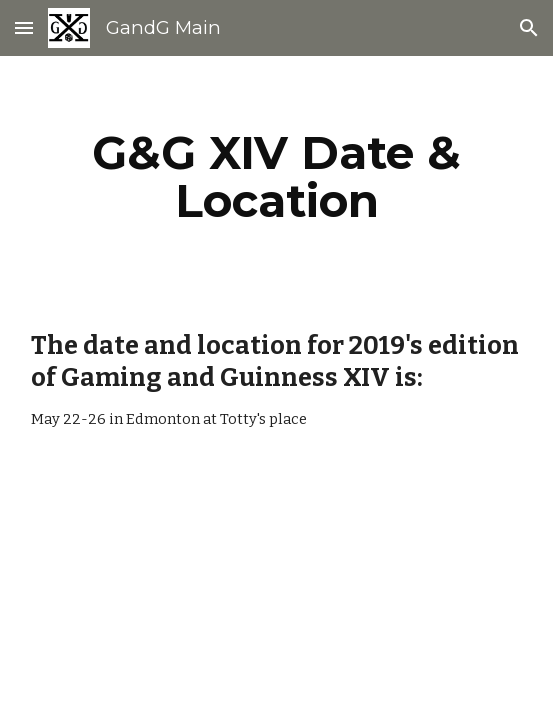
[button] (24, 27)
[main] (276, 177)
